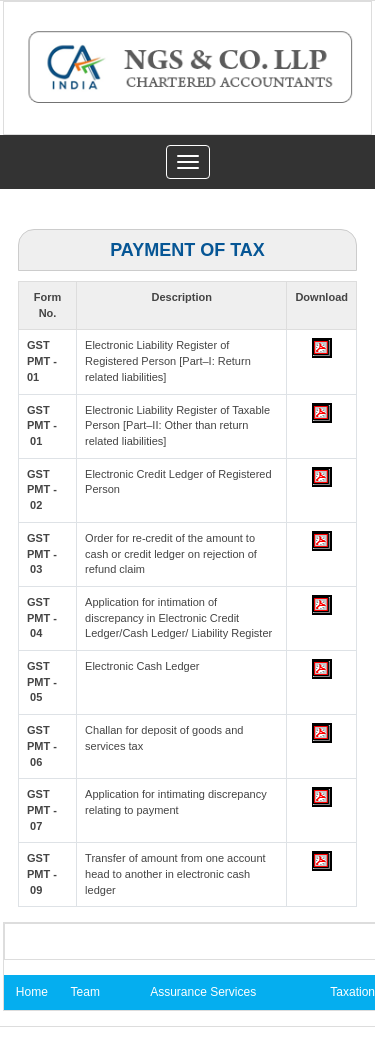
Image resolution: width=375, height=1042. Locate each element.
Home (32, 992)
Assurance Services (203, 992)
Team (85, 992)
